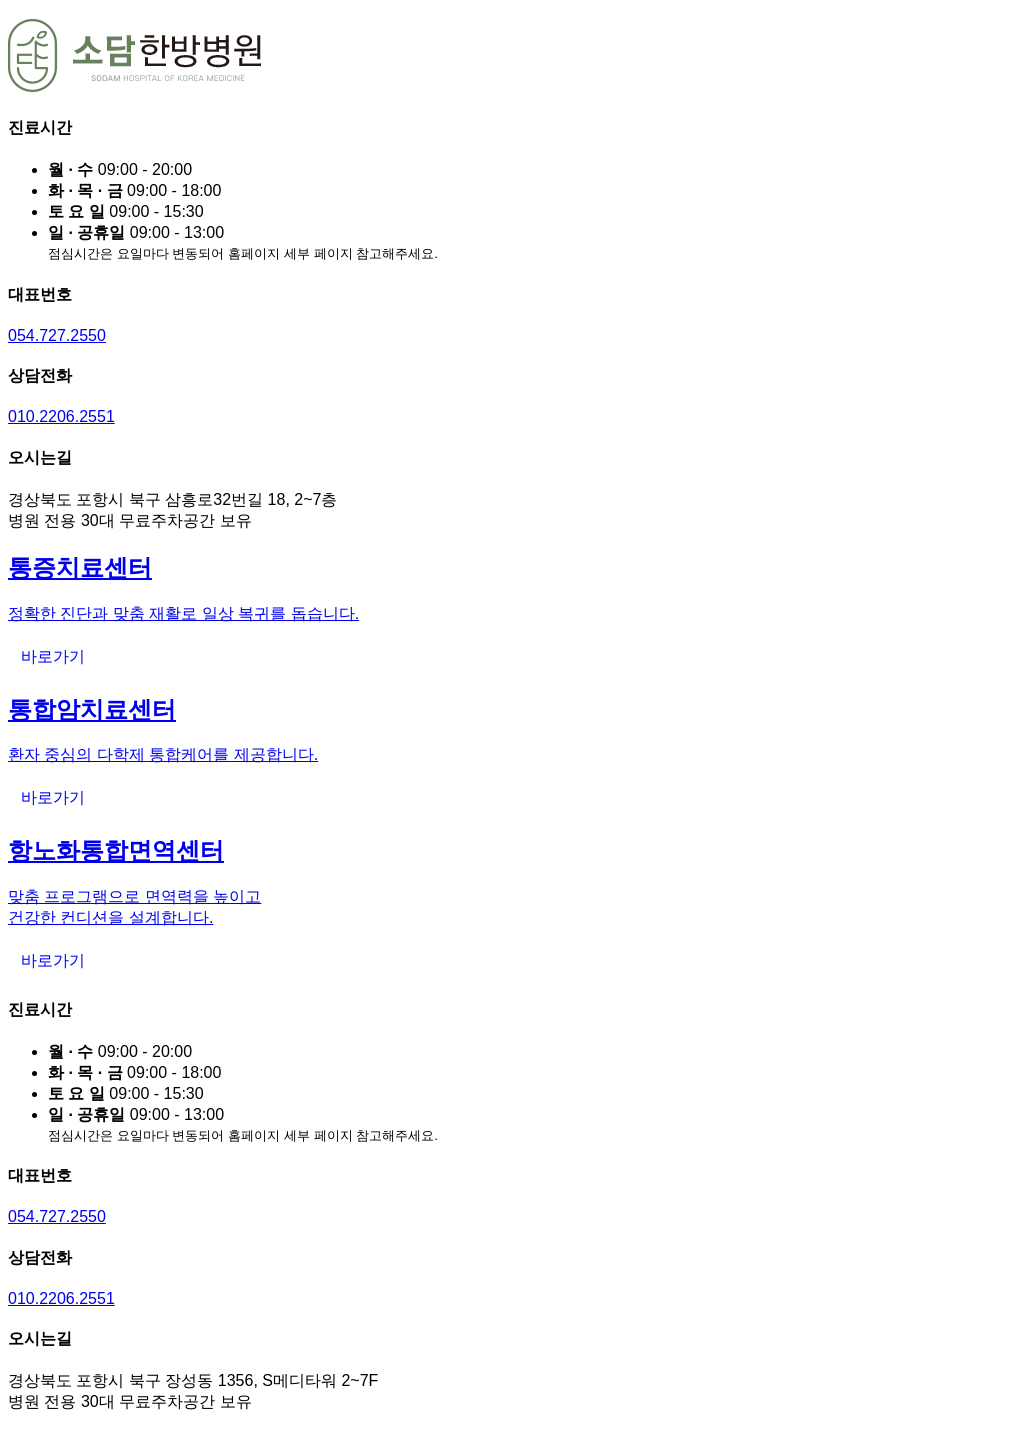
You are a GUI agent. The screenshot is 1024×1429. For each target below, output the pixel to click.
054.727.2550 (57, 335)
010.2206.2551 (61, 416)
